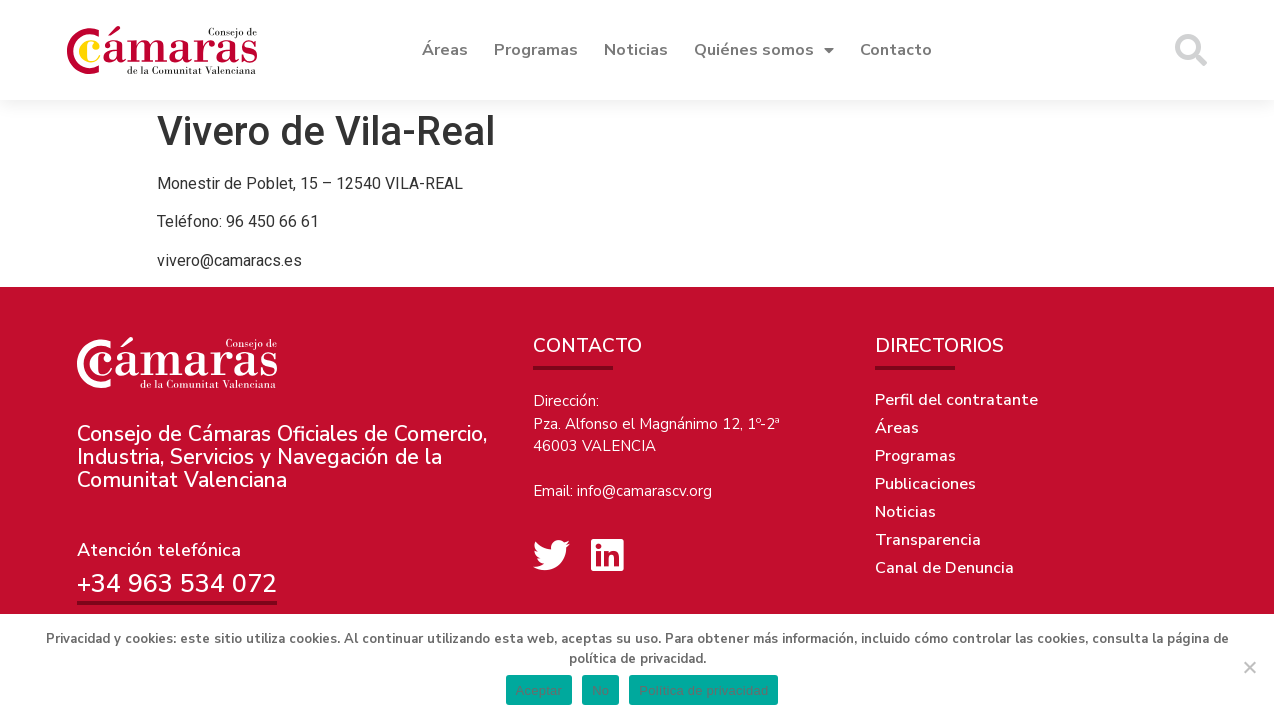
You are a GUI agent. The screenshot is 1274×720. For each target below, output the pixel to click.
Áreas (445, 50)
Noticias (636, 50)
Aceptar (539, 690)
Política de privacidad (703, 690)
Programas (536, 50)
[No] (1249, 667)
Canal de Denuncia (944, 568)
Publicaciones (925, 484)
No (600, 690)
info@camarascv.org (644, 491)
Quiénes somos (764, 50)
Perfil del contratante (956, 400)
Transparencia (928, 540)
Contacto (896, 50)
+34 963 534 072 (177, 584)
